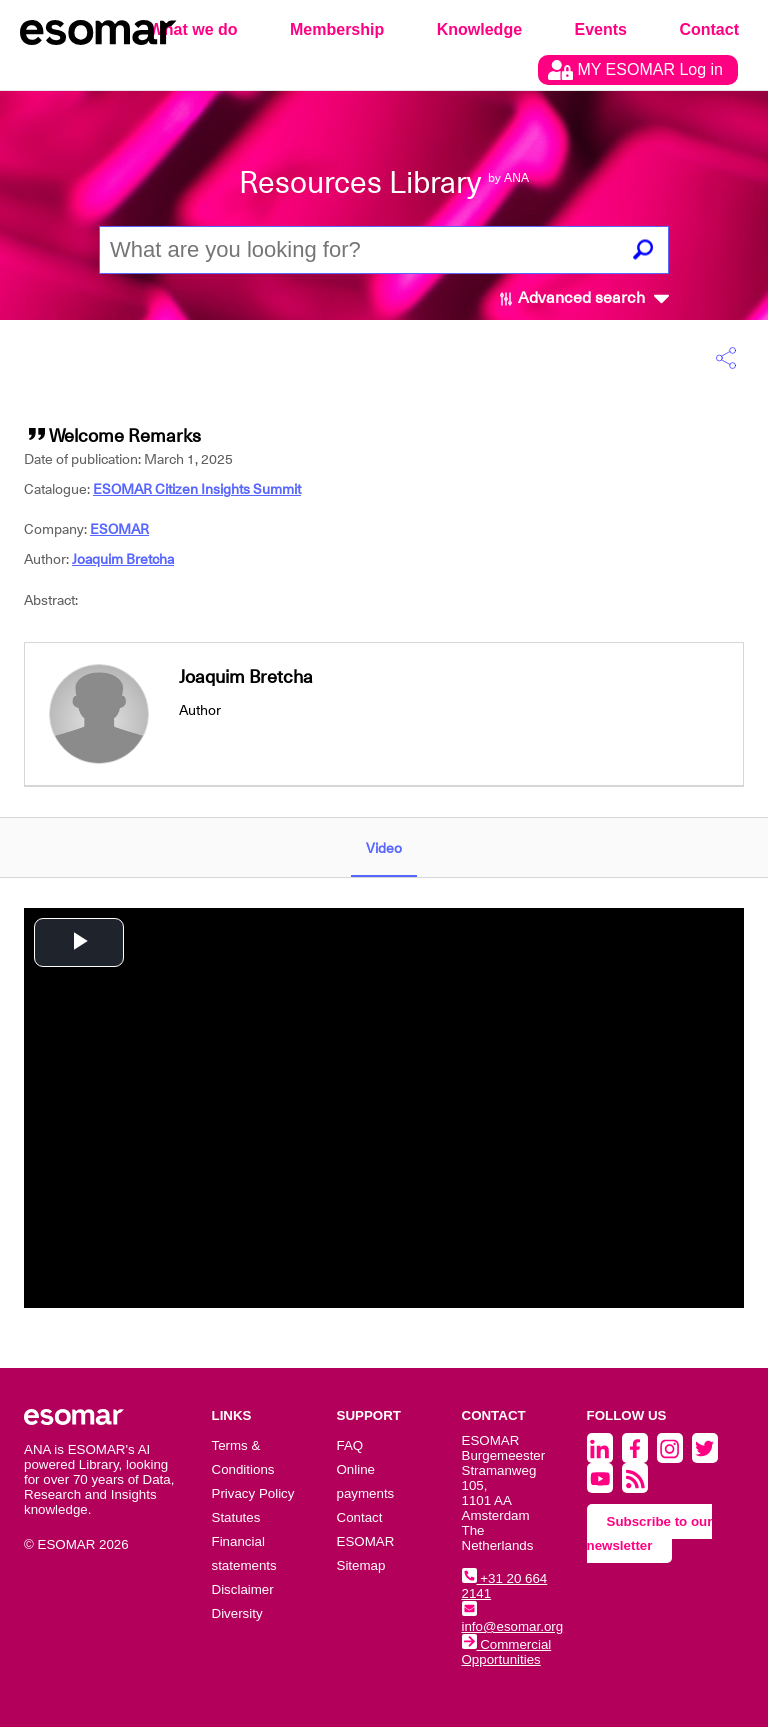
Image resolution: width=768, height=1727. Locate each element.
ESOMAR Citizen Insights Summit (197, 489)
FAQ (350, 1445)
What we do (193, 29)
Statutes (236, 1517)
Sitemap (361, 1565)
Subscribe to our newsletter (650, 1533)
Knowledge (479, 29)
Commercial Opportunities (507, 1652)
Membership (337, 29)
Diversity (237, 1613)
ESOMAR (119, 529)
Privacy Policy (253, 1493)
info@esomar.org (513, 1619)
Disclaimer (243, 1589)
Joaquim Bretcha (123, 559)
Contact (709, 29)
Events (601, 29)
